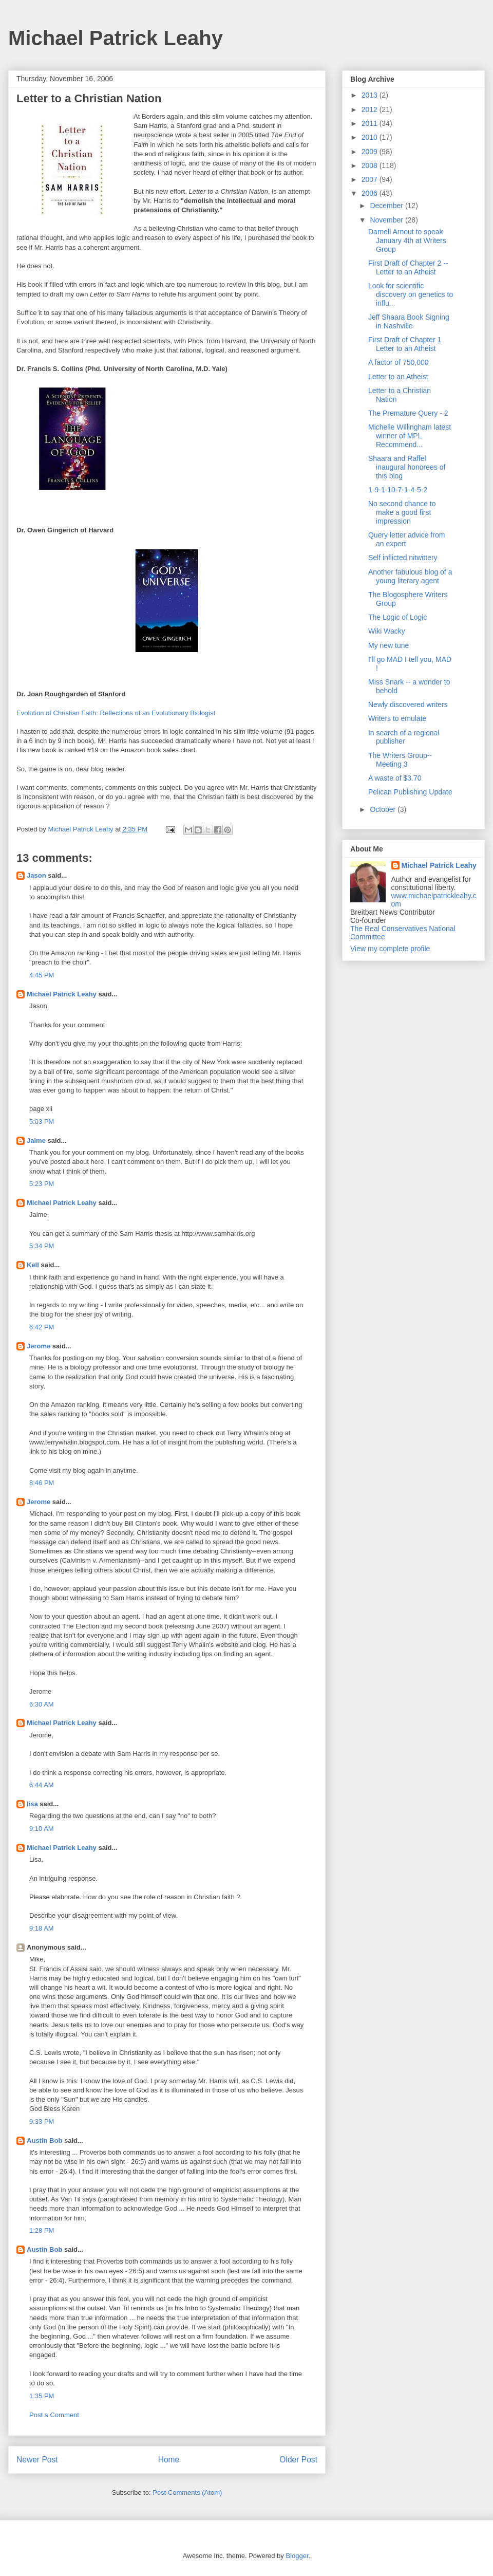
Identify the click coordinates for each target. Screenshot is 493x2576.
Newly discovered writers (408, 704)
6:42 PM (41, 1327)
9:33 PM (41, 2121)
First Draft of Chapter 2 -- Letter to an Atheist (408, 267)
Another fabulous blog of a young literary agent (410, 576)
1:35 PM (41, 2396)
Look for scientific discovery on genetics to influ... (410, 294)
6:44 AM (41, 1785)
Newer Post (37, 2459)
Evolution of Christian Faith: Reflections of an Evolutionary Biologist (115, 713)
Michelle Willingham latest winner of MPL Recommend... (409, 436)
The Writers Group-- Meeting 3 (400, 759)
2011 (371, 123)
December (387, 205)
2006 (371, 193)
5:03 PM (41, 1121)
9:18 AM (41, 1928)
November (387, 220)
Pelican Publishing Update (410, 792)
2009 (371, 151)
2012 (371, 109)
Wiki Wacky (386, 631)
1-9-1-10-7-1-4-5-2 (397, 490)
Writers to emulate (397, 718)
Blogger (297, 2556)
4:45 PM (41, 975)
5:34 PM (41, 1246)
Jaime (36, 1140)
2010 (371, 137)
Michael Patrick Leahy (115, 38)
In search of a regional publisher (404, 737)
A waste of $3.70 (395, 778)
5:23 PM (41, 1184)
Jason (36, 875)
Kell (33, 1265)
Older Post (298, 2459)
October (383, 809)
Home (169, 2459)
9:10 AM (41, 1828)
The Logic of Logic (397, 617)
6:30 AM (41, 1704)
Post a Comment (54, 2415)
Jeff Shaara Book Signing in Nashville (408, 321)
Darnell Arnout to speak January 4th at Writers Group (407, 240)
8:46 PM (41, 1483)
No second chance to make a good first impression (402, 512)
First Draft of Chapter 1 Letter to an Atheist (404, 344)
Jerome (38, 1346)
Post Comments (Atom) (187, 2492)
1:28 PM (41, 2230)
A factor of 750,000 (398, 362)
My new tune (388, 645)
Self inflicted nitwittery (403, 557)
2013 (371, 95)
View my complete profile (390, 948)
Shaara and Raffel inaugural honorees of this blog (406, 467)
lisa (32, 1804)
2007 (371, 179)
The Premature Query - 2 (408, 413)
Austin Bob (44, 2140)
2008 (371, 165)
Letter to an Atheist (398, 377)
